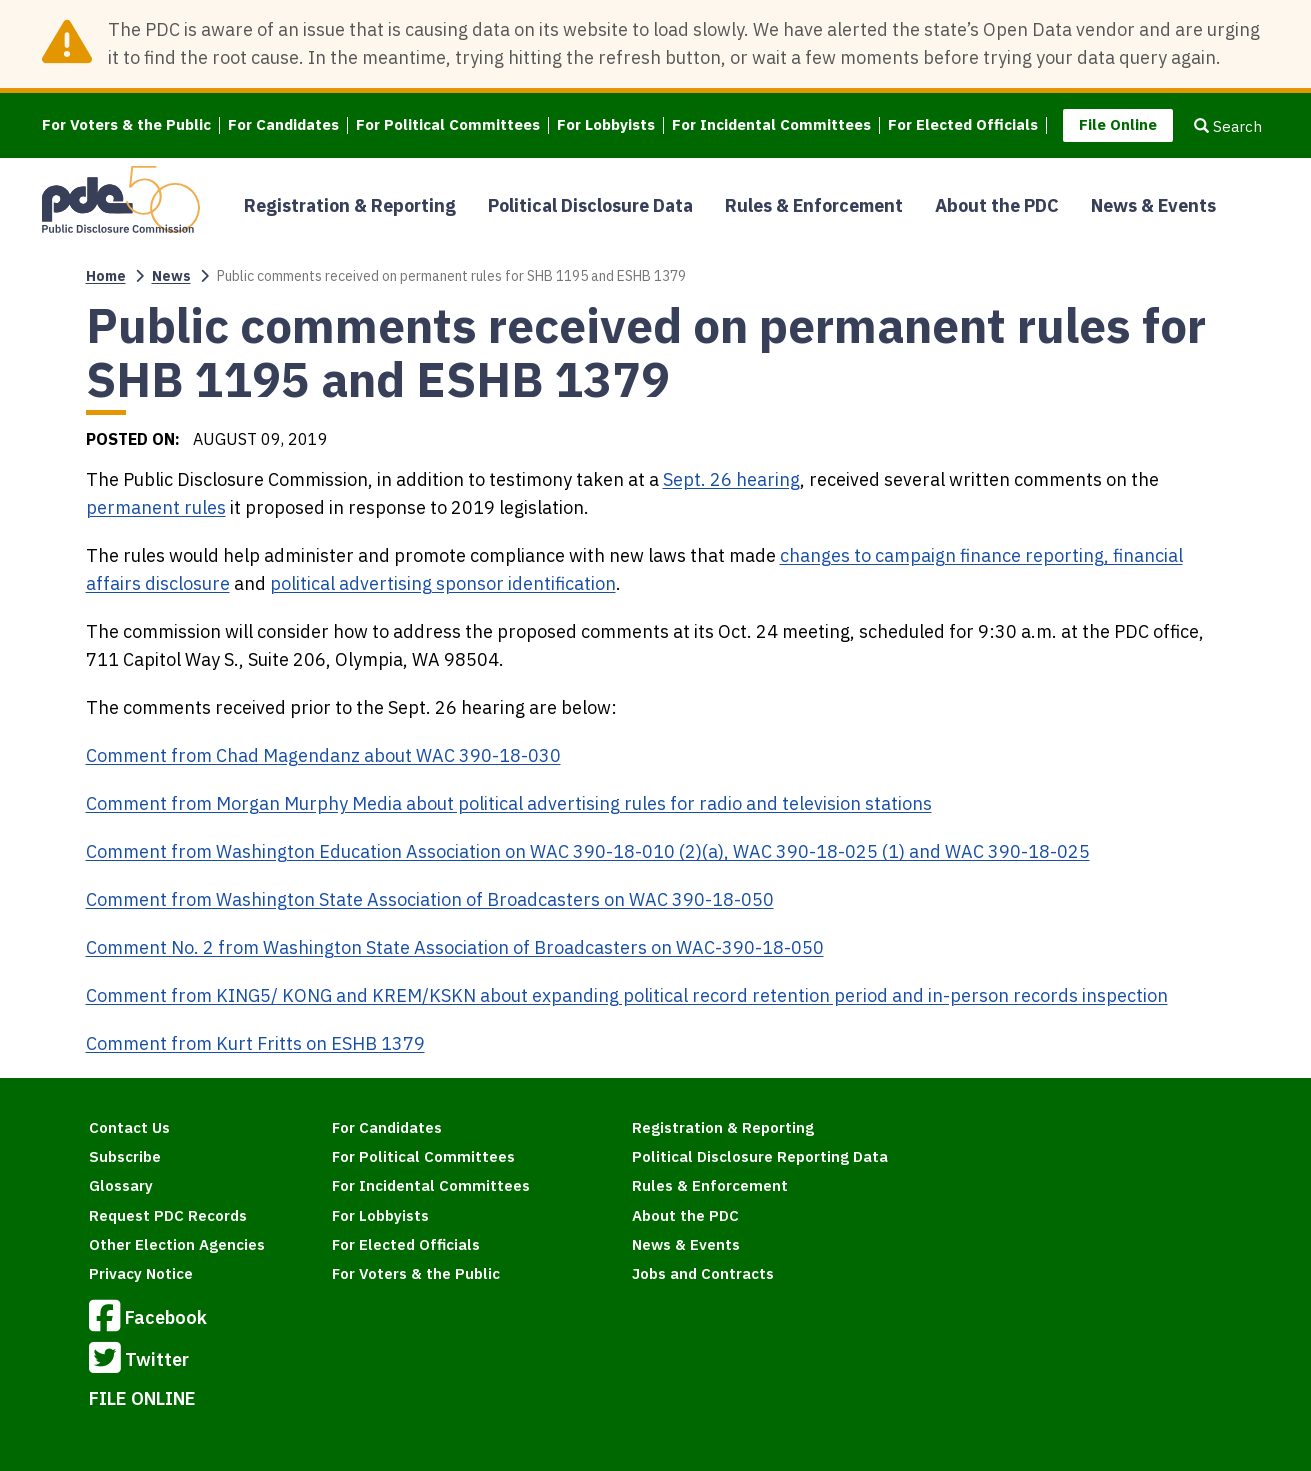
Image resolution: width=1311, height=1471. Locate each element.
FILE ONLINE (142, 1398)
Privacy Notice (141, 1273)
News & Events (1153, 205)
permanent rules (156, 507)
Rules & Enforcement (814, 205)
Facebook (148, 1319)
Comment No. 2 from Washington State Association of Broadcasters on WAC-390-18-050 (455, 947)
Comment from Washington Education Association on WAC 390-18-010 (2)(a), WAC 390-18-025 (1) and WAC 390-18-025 (588, 851)
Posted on (130, 439)
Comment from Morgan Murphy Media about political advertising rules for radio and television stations (509, 803)
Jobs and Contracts (703, 1273)
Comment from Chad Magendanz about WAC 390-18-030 (323, 755)
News (171, 276)
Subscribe (125, 1156)
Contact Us (129, 1127)
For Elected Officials (963, 125)
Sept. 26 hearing (731, 479)
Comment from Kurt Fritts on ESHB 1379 (255, 1043)
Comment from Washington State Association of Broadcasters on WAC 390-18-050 (430, 899)
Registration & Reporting (350, 205)
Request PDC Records (168, 1215)
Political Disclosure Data (590, 205)
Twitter (139, 1361)
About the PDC (997, 205)
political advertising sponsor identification (443, 583)
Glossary (121, 1185)
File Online (1118, 124)
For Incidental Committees (771, 125)
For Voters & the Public (126, 125)
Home (106, 276)
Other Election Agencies (177, 1244)
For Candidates (283, 125)
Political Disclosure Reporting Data (760, 1156)
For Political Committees (448, 125)
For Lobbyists (606, 125)
